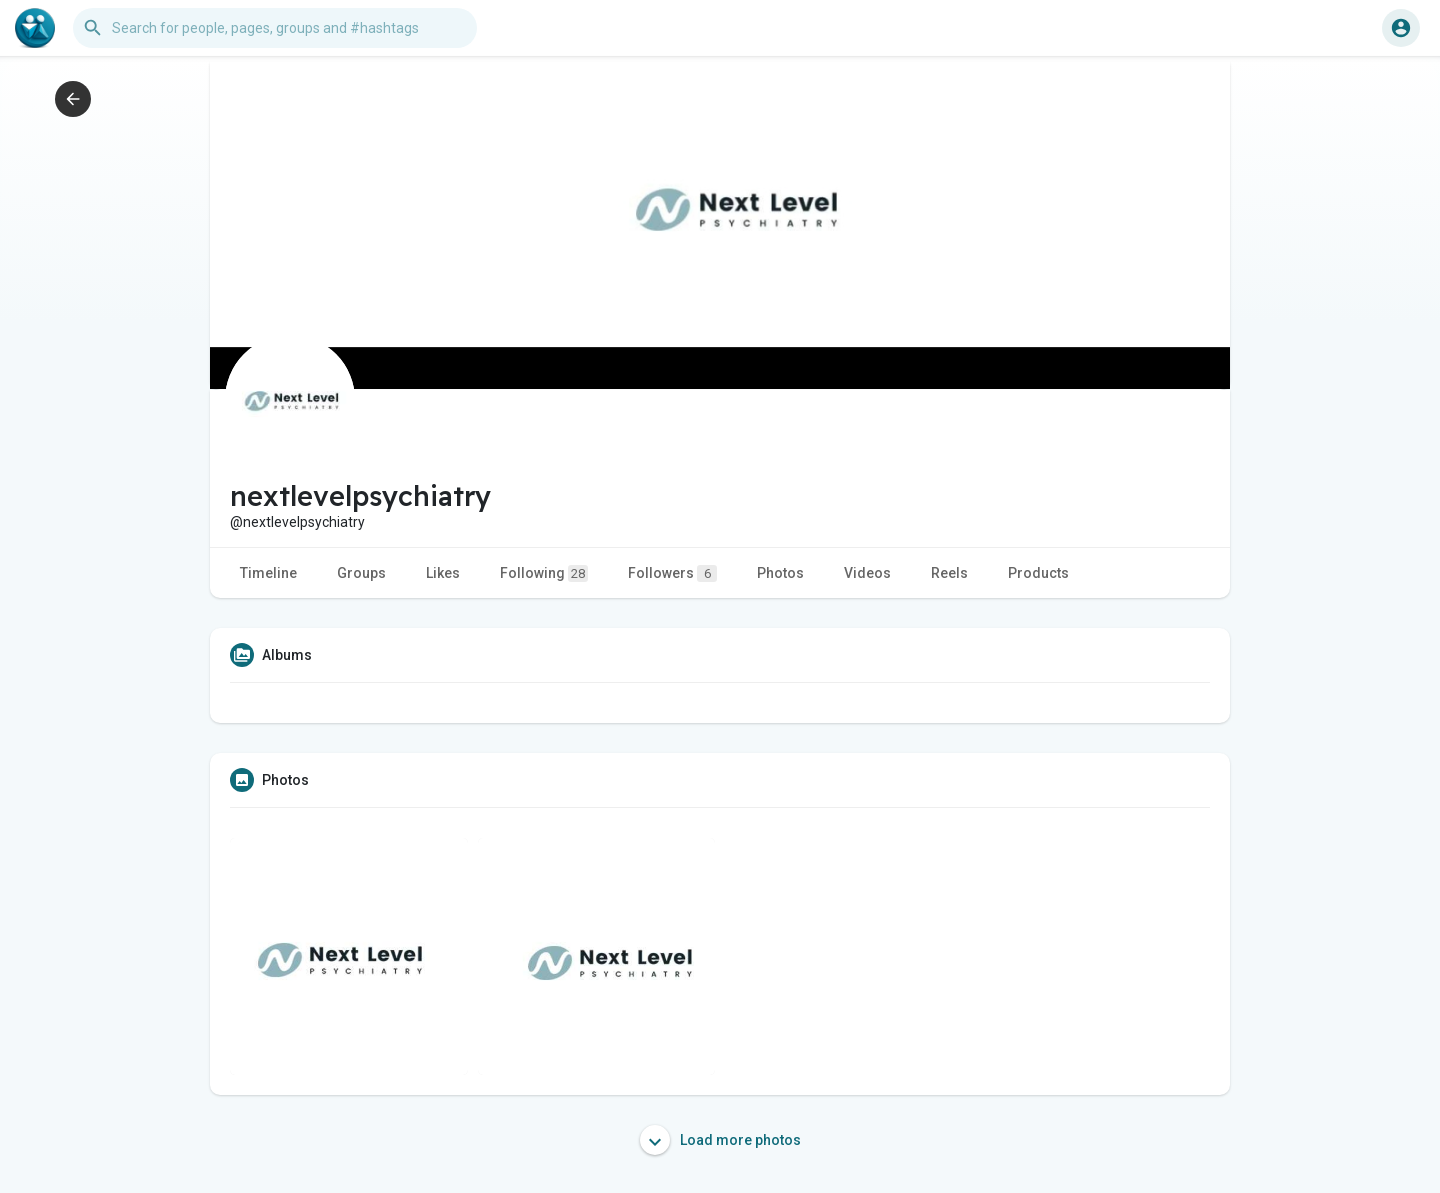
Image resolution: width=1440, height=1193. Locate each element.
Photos (780, 573)
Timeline (268, 573)
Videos (867, 573)
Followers (672, 573)
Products (1038, 573)
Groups (361, 573)
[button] (275, 28)
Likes (443, 573)
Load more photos (720, 1140)
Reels (949, 573)
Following (544, 573)
